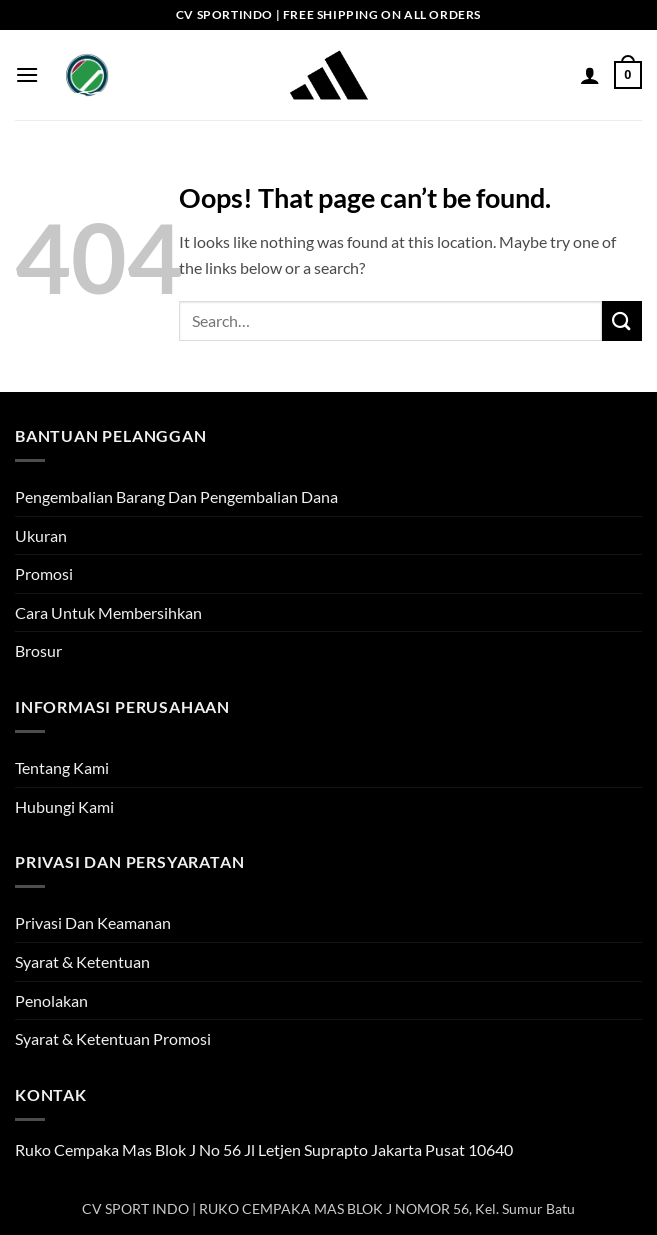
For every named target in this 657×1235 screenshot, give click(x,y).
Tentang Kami (62, 767)
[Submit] (622, 320)
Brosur (38, 650)
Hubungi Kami (64, 806)
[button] (27, 74)
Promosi (44, 573)
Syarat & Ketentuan (82, 961)
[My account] (590, 75)
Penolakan (51, 1000)
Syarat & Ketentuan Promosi (113, 1038)
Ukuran (41, 535)
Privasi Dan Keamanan (93, 922)
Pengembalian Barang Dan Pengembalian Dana (176, 496)
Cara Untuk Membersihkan (108, 612)
